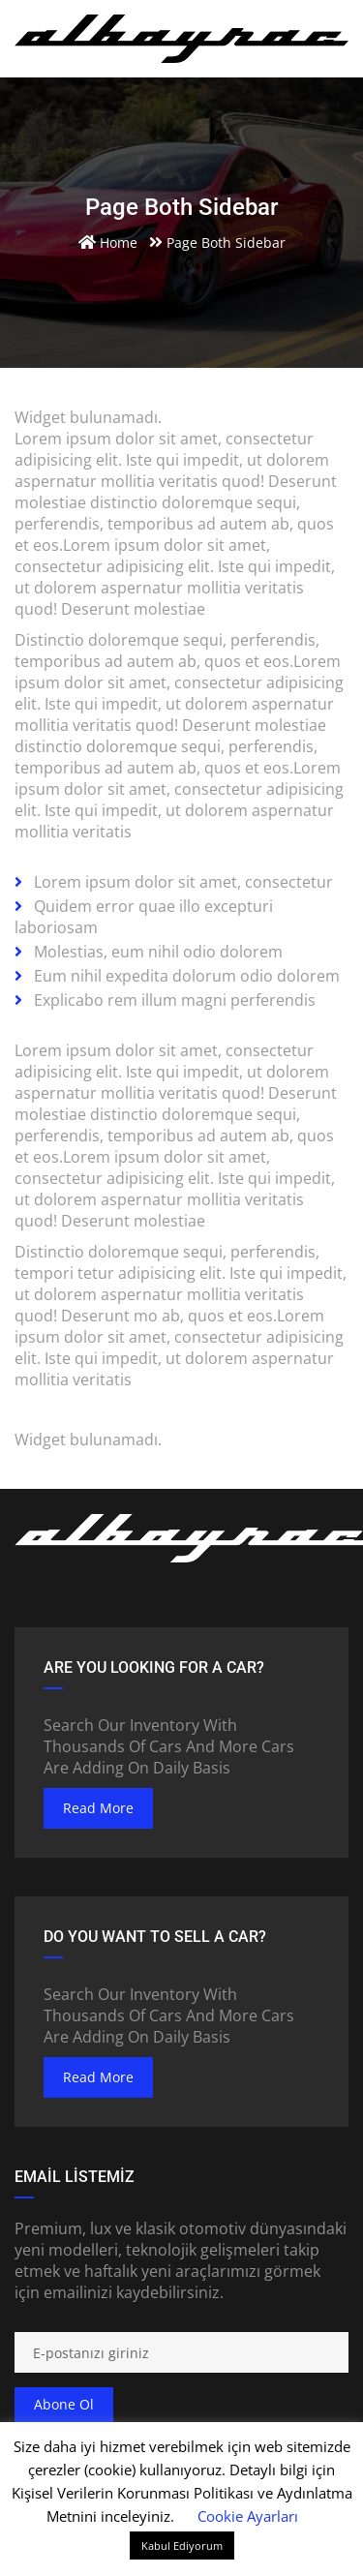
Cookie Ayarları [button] (247, 2516)
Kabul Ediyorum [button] (182, 2545)
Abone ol (64, 2404)
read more (98, 1808)
